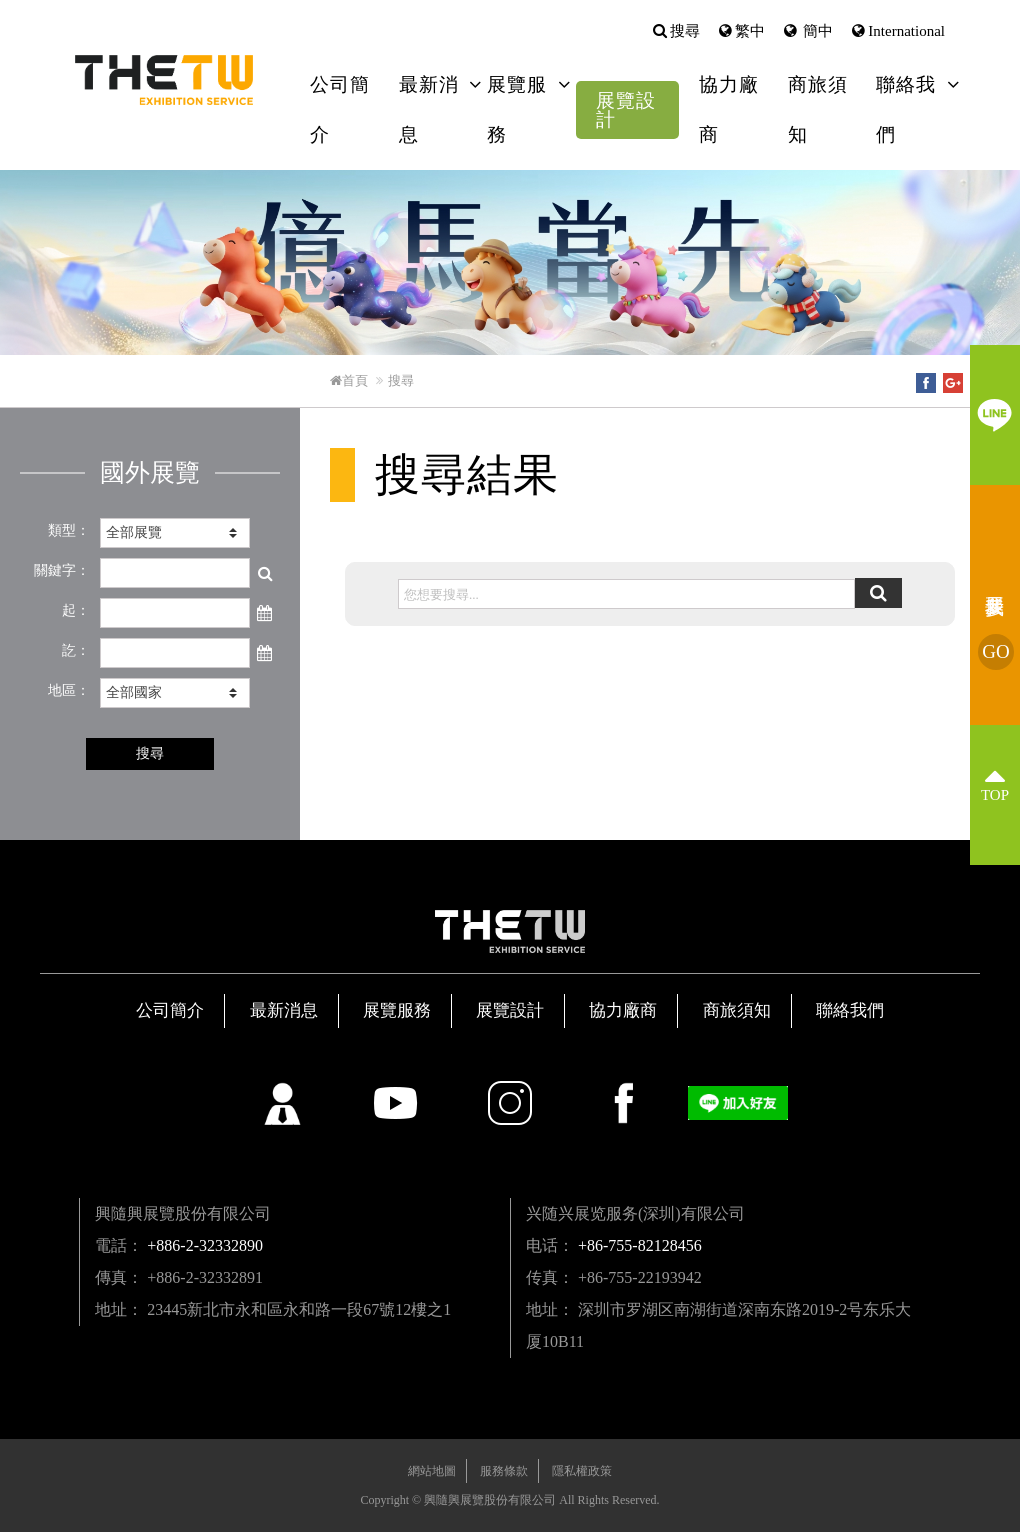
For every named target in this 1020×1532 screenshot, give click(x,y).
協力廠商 (729, 109)
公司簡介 (340, 109)
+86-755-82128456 (640, 1245)
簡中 (817, 31)
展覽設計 (626, 110)
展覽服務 (517, 109)
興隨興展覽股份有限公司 (172, 80)
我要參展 (996, 652)
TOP (995, 795)
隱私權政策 (582, 1471)
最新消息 (429, 109)
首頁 (349, 380)
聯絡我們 (906, 109)
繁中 (750, 31)
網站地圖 (432, 1471)
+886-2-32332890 (205, 1245)
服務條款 (504, 1471)
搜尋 (685, 31)
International (906, 31)
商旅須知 (818, 109)
